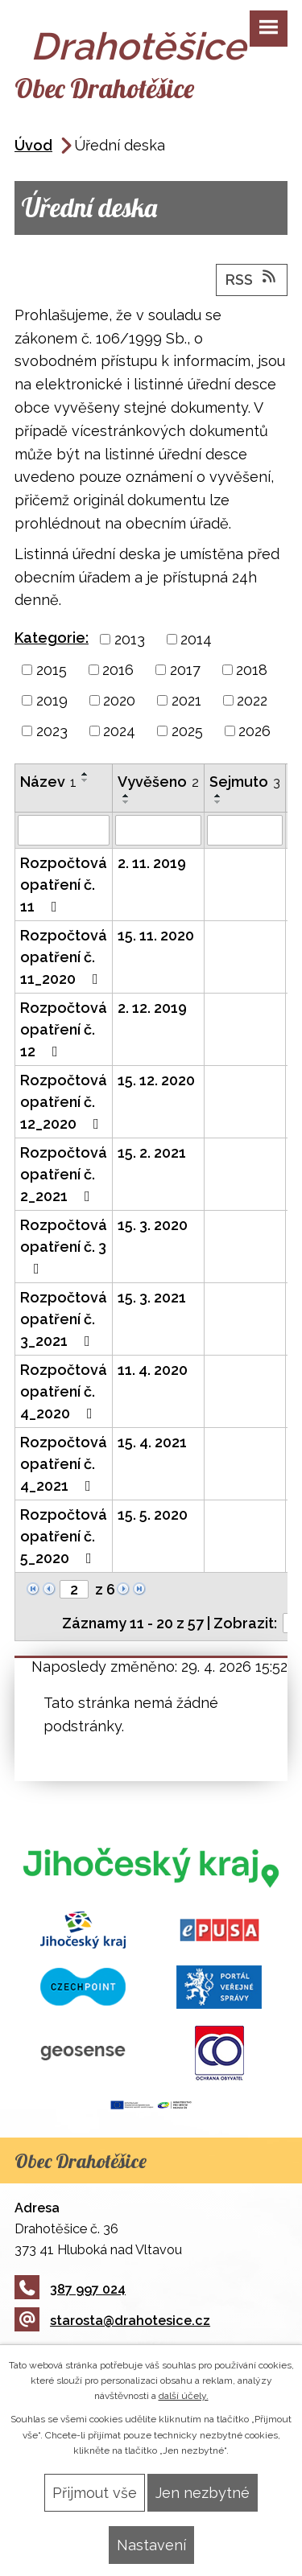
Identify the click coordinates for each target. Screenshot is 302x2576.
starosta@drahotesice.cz (112, 2320)
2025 (187, 730)
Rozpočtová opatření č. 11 (63, 884)
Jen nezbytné (202, 2492)
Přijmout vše (94, 2492)
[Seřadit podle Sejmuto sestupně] (218, 802)
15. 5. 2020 (153, 1514)
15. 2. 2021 (152, 1152)
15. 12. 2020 (156, 1080)
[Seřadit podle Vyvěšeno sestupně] (126, 802)
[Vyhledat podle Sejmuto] (245, 830)
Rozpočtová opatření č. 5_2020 (63, 1536)
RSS (252, 278)
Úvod (33, 145)
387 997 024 (70, 2289)
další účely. (184, 2395)
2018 (251, 669)
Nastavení (151, 2545)
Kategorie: (51, 637)
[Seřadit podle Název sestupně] (85, 780)
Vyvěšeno (158, 781)
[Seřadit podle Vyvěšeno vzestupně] (126, 795)
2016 (118, 669)
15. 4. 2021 (152, 1442)
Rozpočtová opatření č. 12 (63, 1029)
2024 (119, 730)
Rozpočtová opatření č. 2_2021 (63, 1174)
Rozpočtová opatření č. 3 (63, 1246)
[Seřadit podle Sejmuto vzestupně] (218, 795)
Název (48, 781)
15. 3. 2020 (153, 1224)
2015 (51, 669)
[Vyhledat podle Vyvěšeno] (158, 830)
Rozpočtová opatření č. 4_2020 (63, 1391)
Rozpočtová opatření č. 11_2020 (63, 957)
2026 (254, 730)
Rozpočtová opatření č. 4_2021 (63, 1464)
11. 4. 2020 (153, 1369)
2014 (196, 639)
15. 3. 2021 (152, 1297)
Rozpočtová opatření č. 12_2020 (63, 1102)
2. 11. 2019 (152, 862)
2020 (119, 700)
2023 (52, 730)
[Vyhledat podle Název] (64, 830)
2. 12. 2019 (152, 1007)
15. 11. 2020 (156, 935)
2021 (186, 700)
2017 (185, 669)
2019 (52, 700)
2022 (252, 700)
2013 (129, 639)
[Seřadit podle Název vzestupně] (85, 774)
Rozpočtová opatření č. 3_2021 (63, 1319)
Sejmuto (244, 781)
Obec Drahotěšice (104, 88)
